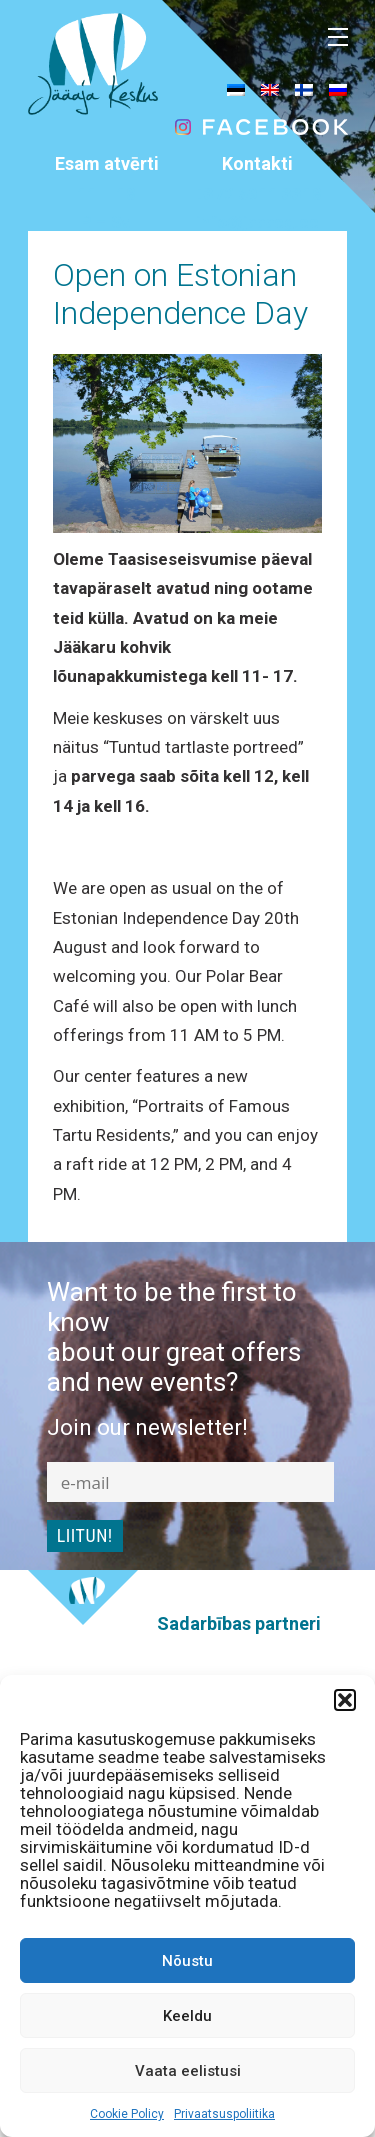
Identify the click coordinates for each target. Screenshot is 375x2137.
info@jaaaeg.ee (257, 222)
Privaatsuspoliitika (224, 2114)
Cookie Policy (127, 2114)
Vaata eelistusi (188, 2071)
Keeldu (187, 2016)
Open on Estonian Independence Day (180, 294)
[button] (345, 1700)
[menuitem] (236, 89)
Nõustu (187, 1961)
